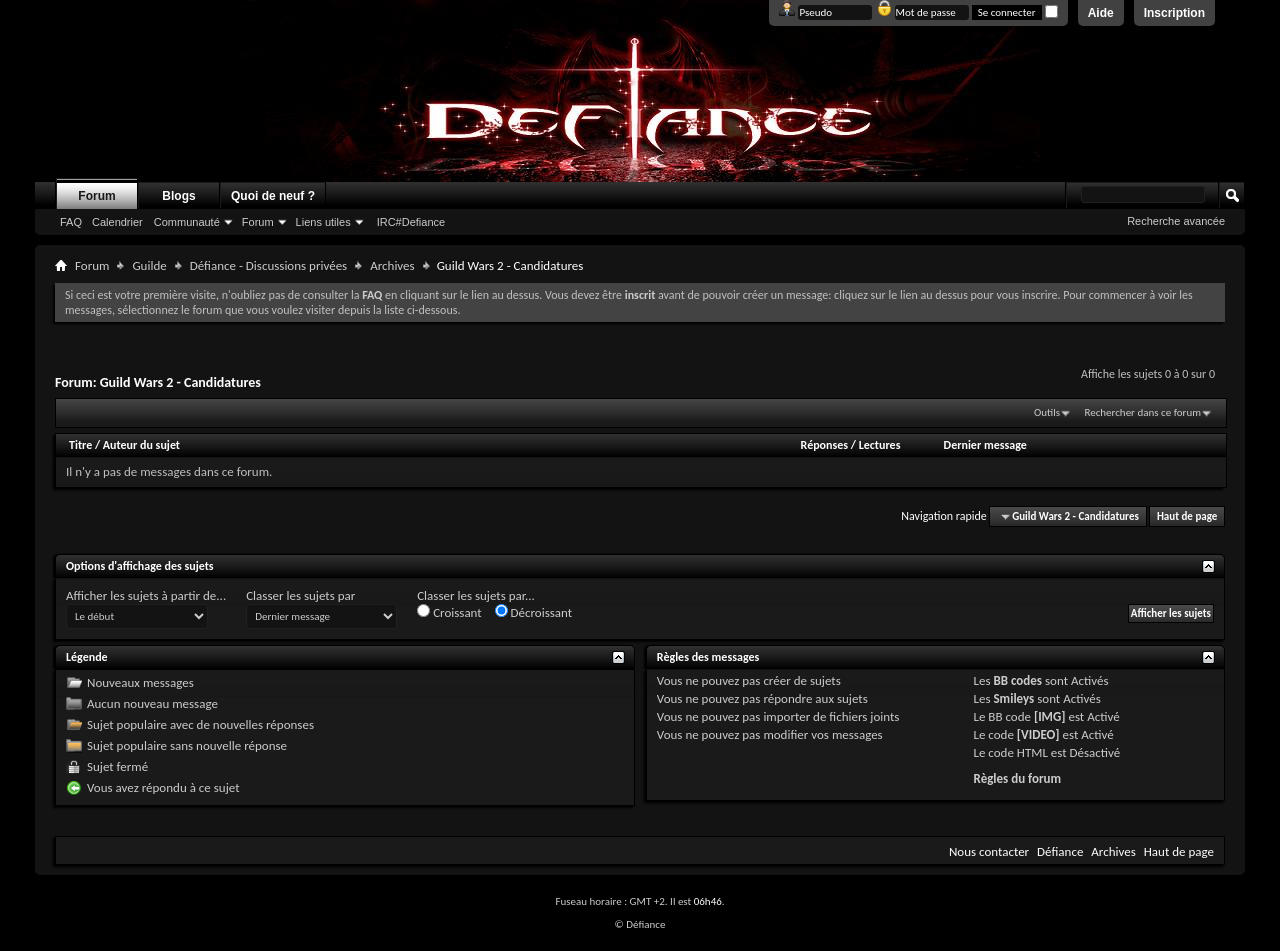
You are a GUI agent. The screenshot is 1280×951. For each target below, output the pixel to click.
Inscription (1174, 13)
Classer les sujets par (300, 595)
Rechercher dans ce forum (1142, 412)
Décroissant (534, 612)
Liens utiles (323, 222)
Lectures (880, 445)
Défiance (1060, 851)
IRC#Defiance (411, 222)
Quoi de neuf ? (273, 196)
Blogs (178, 196)
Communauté (187, 222)
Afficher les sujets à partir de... (146, 595)
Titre (82, 445)
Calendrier (117, 222)
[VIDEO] (1038, 734)
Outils (1047, 412)
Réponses (825, 445)
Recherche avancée (1176, 221)
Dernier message (985, 445)
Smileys (1013, 698)
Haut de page (1187, 516)
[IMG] (1050, 716)
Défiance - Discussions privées (268, 265)
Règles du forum (1018, 778)
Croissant (449, 612)
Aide (1101, 13)
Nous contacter (989, 851)
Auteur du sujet (141, 445)
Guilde (149, 265)
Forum (96, 196)
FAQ (71, 222)
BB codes (1017, 680)
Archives (392, 265)
